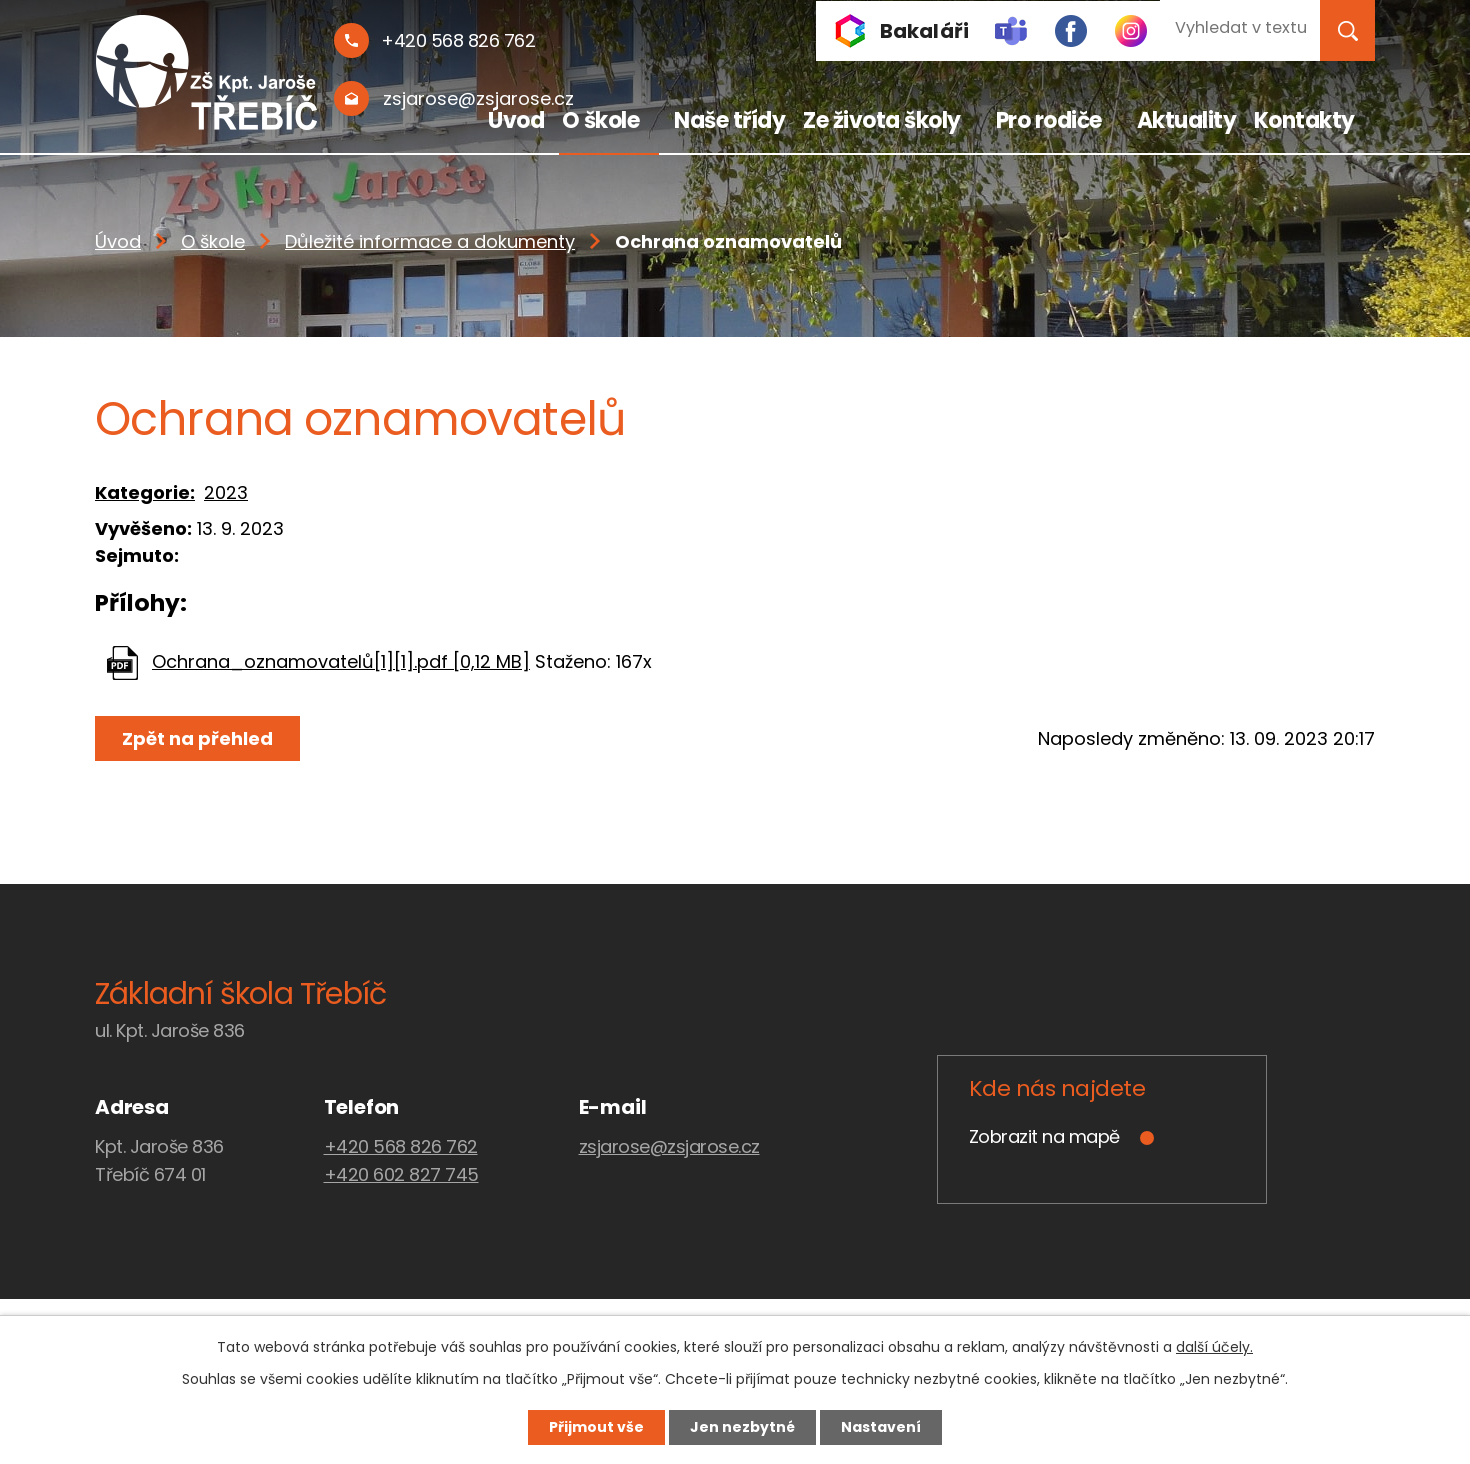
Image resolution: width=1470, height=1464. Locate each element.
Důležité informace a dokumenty (430, 241)
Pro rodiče (1049, 120)
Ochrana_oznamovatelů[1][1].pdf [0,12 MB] (341, 661)
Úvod (516, 120)
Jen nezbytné (742, 1427)
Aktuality (1187, 120)
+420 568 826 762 (401, 1146)
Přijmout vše (596, 1427)
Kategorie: (145, 492)
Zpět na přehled (197, 738)
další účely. (1214, 1347)
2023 (226, 492)
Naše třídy (729, 120)
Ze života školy (882, 120)
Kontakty (1304, 120)
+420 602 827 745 (401, 1174)
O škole (601, 120)
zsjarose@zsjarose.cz (669, 1146)
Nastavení (881, 1427)
